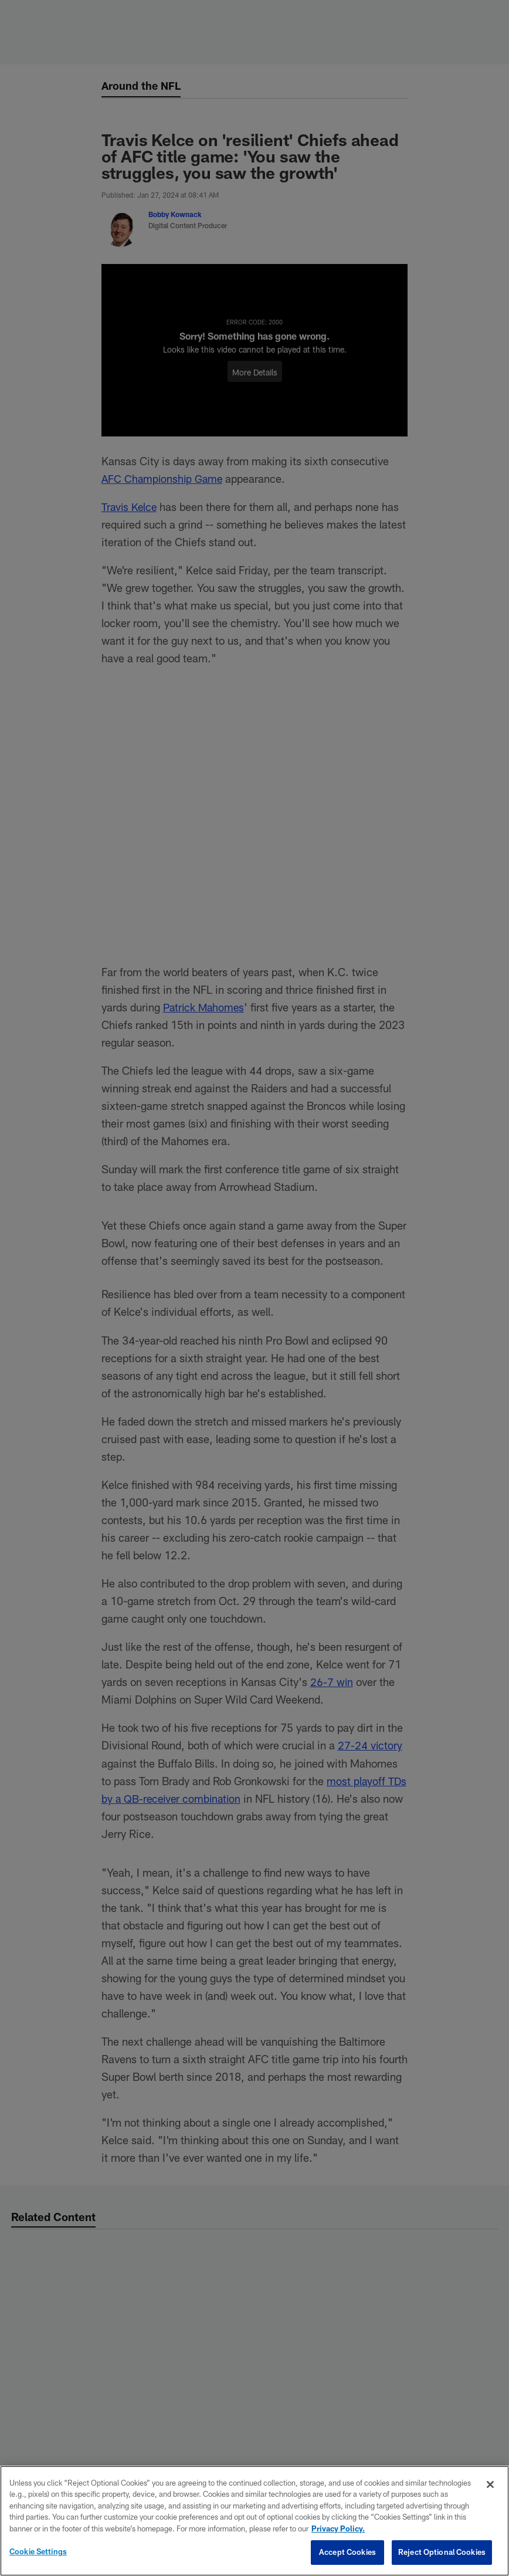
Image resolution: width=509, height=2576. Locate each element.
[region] (254, 2521)
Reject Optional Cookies (442, 2552)
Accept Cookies (347, 2552)
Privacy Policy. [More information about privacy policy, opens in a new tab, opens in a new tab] (338, 2528)
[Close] (490, 2484)
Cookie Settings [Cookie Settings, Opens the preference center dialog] (38, 2551)
